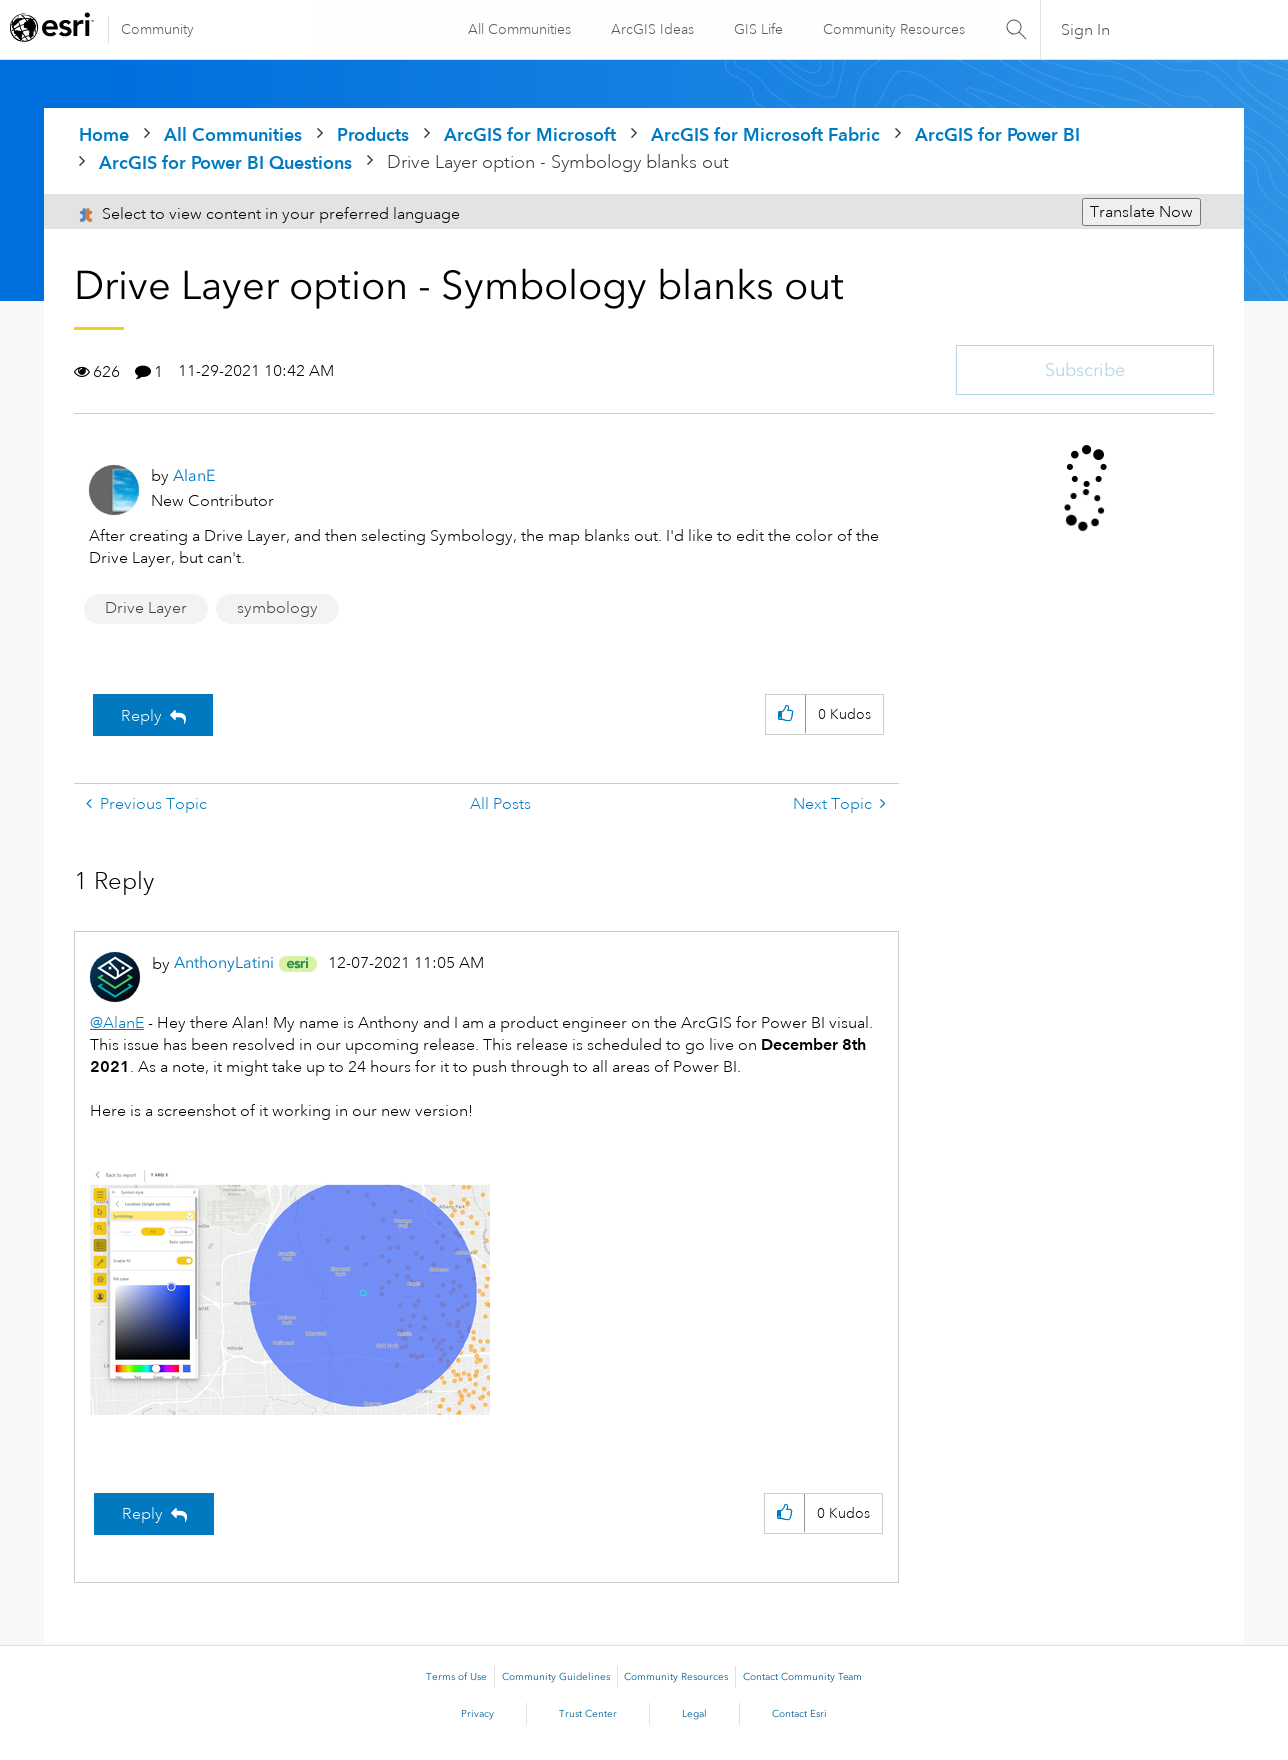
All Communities (518, 29)
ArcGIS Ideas (651, 29)
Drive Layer (146, 608)
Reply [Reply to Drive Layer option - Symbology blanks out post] (141, 716)
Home (104, 134)
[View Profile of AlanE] (194, 475)
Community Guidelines (556, 1677)
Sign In (1085, 30)
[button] (785, 714)
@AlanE (117, 1023)
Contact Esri (799, 1714)
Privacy (477, 1714)
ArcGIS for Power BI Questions (225, 162)
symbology (277, 608)
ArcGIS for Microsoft (530, 134)
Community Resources (893, 29)
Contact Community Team (802, 1677)
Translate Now (1141, 212)
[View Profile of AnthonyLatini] (224, 962)
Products (373, 134)
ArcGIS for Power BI (997, 134)
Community (157, 29)
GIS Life (757, 29)
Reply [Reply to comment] (142, 1514)
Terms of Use (456, 1677)
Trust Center (588, 1714)
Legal (694, 1714)
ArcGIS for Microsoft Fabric (765, 134)
